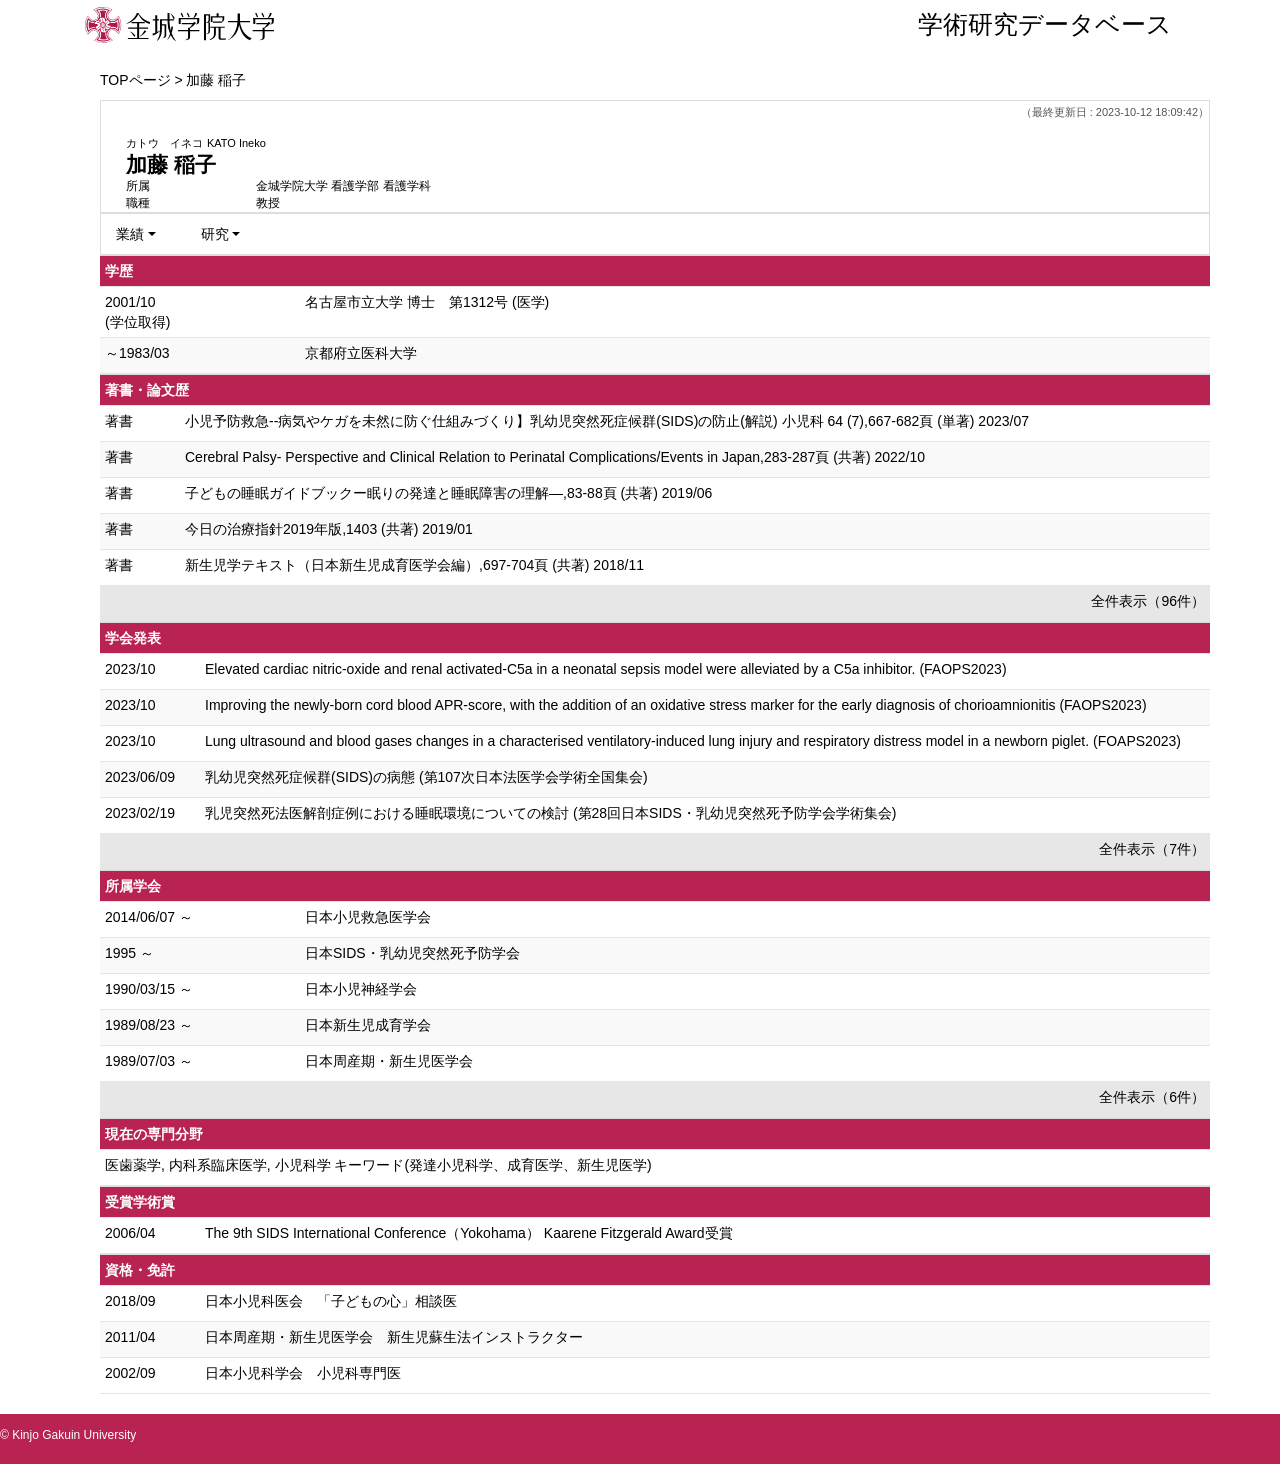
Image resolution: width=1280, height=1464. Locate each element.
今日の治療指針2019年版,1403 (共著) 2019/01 (329, 529)
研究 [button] (215, 234)
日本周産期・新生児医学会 (389, 1061)
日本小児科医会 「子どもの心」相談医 (331, 1301)
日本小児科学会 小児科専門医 (303, 1373)
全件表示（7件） (1152, 849)
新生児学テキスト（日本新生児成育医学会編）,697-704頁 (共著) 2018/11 (414, 565)
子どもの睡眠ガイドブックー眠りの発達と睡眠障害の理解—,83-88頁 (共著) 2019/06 (448, 493)
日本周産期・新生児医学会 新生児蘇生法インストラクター (394, 1337)
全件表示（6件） (1152, 1097)
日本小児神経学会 (361, 989)
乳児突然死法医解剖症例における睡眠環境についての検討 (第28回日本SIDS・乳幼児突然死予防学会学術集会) (550, 813)
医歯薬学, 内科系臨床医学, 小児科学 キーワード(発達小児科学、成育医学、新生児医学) (378, 1165)
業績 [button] (130, 234)
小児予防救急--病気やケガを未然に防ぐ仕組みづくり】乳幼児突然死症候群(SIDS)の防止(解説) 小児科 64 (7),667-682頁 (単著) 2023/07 (607, 421)
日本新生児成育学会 (368, 1025)
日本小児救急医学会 (368, 917)
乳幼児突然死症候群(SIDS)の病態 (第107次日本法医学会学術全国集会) (426, 777)
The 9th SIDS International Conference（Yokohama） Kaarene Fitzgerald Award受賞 (469, 1233)
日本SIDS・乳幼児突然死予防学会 (412, 953)
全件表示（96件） (1148, 601)
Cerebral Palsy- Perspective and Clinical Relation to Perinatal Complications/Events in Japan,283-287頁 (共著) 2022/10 (555, 457)
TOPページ (135, 80)
